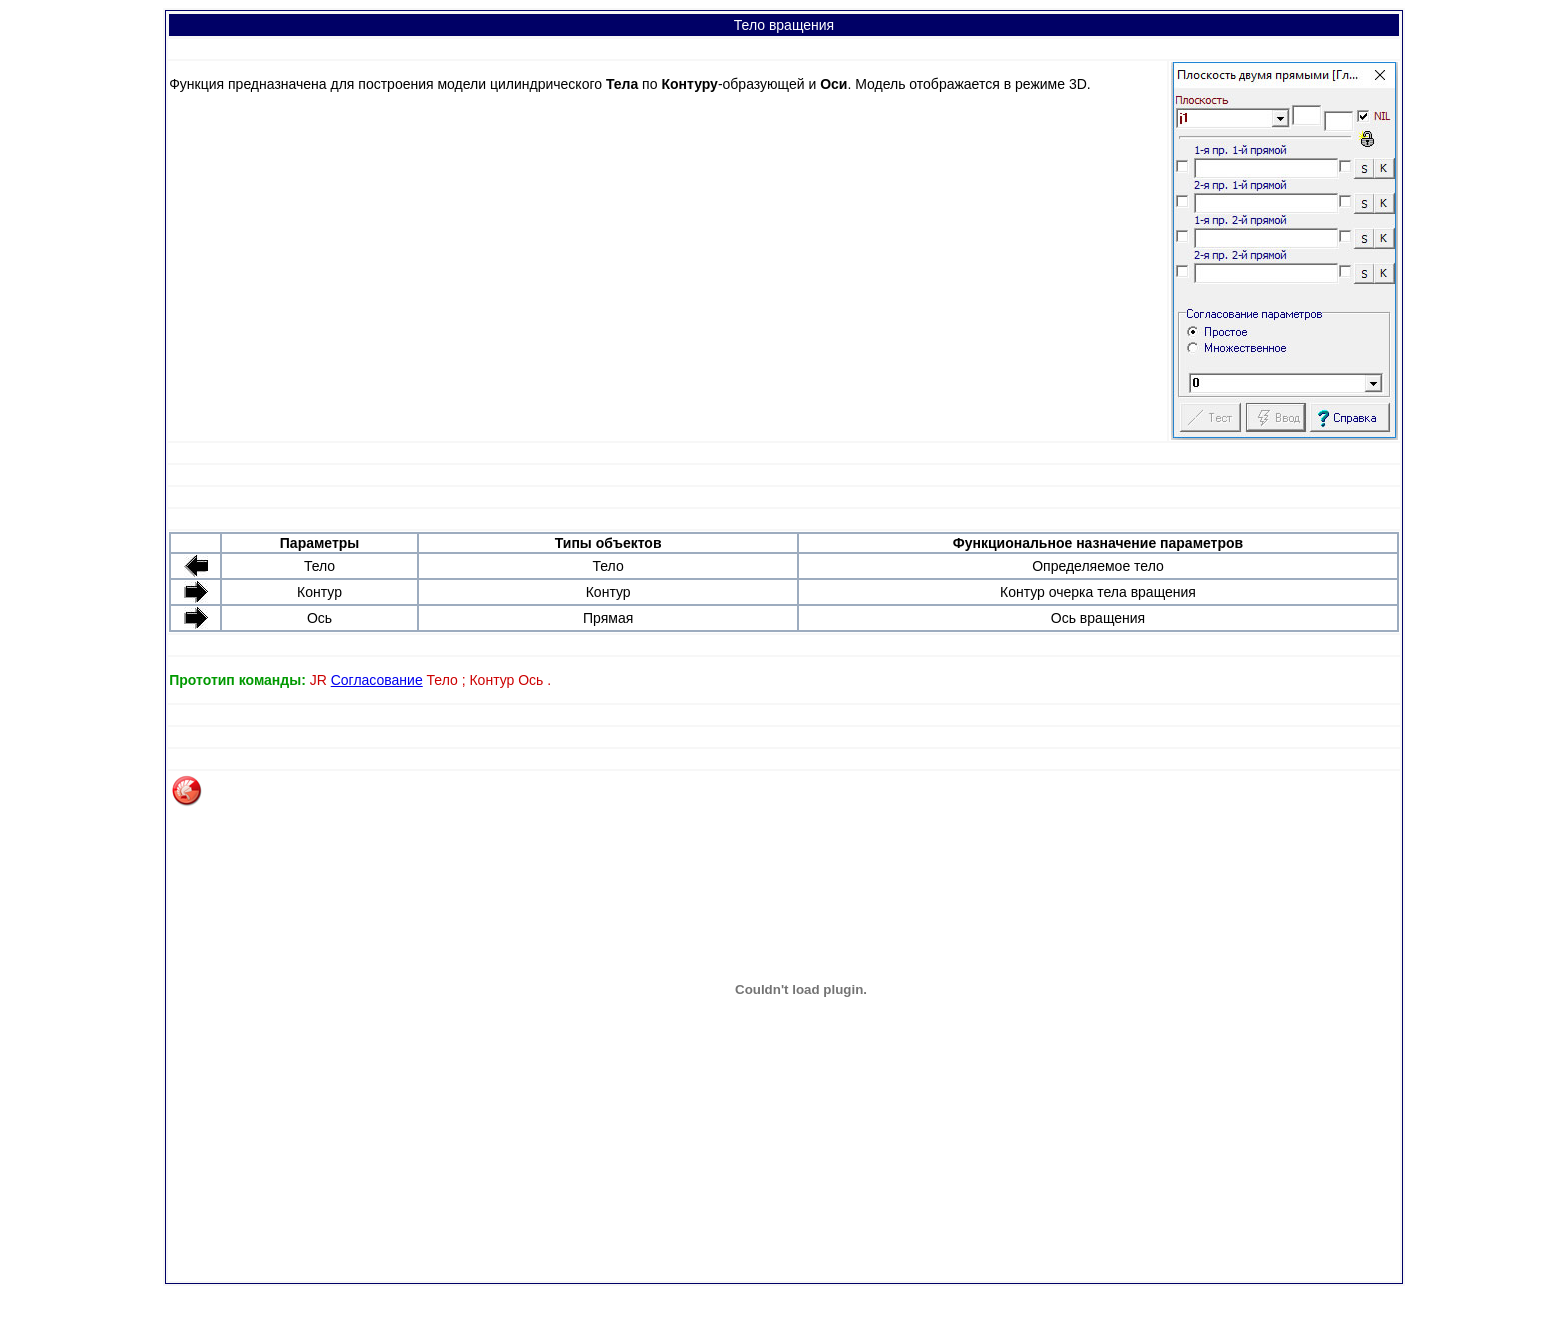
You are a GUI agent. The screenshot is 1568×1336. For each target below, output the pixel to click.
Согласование (377, 680)
